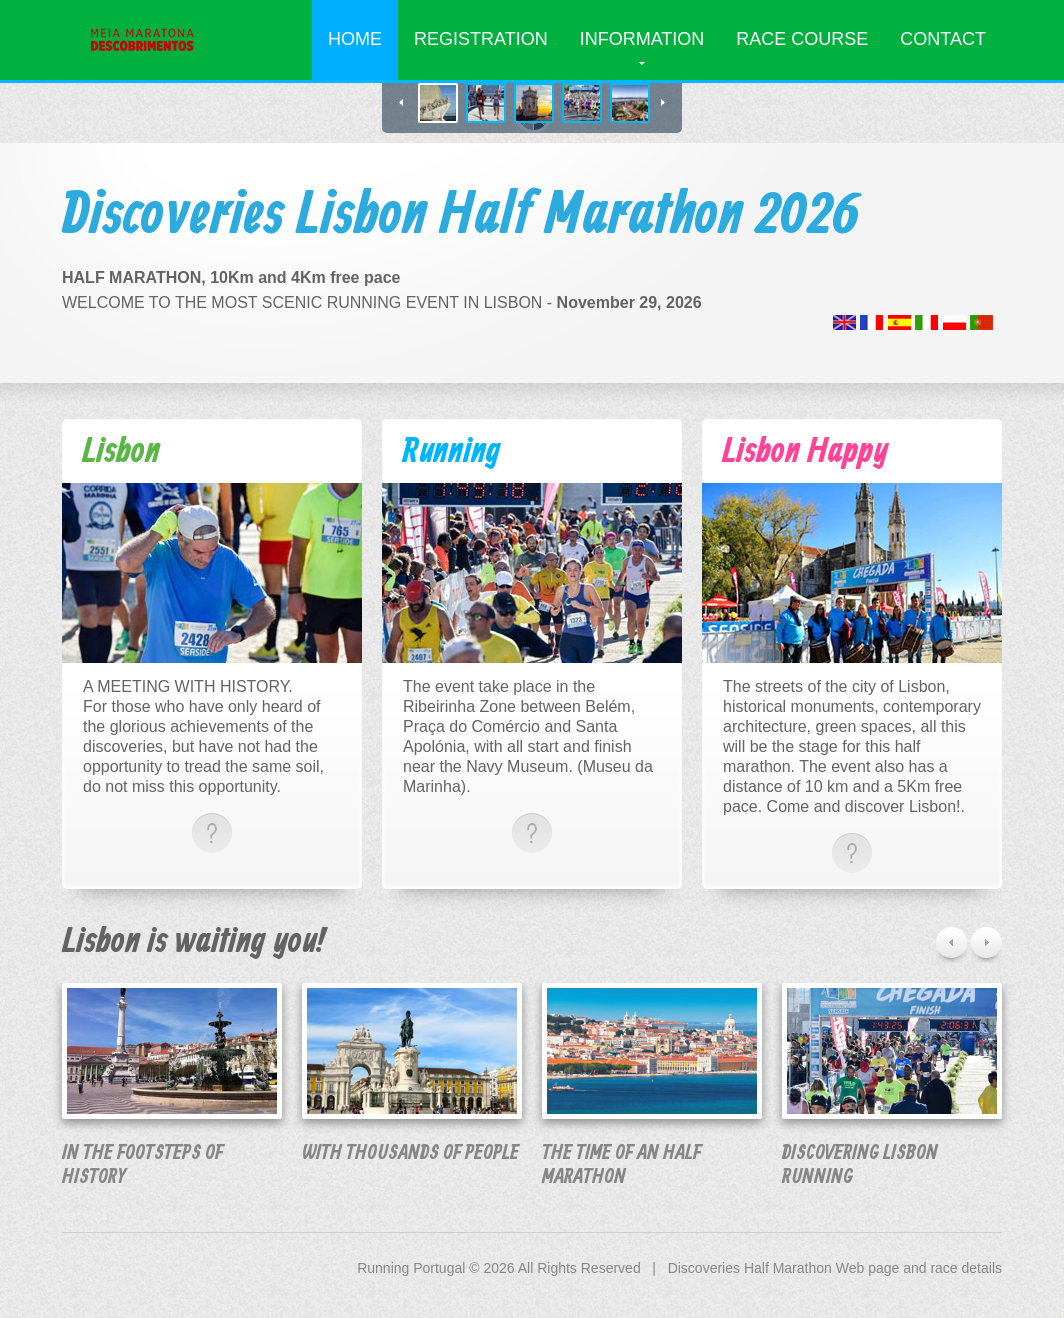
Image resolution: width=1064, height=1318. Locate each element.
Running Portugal (411, 1268)
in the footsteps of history (142, 1165)
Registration (481, 39)
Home (355, 39)
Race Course (802, 39)
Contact (943, 39)
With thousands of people (410, 1153)
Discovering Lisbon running (860, 1165)
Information (642, 39)
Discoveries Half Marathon (750, 1268)
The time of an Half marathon (621, 1165)
